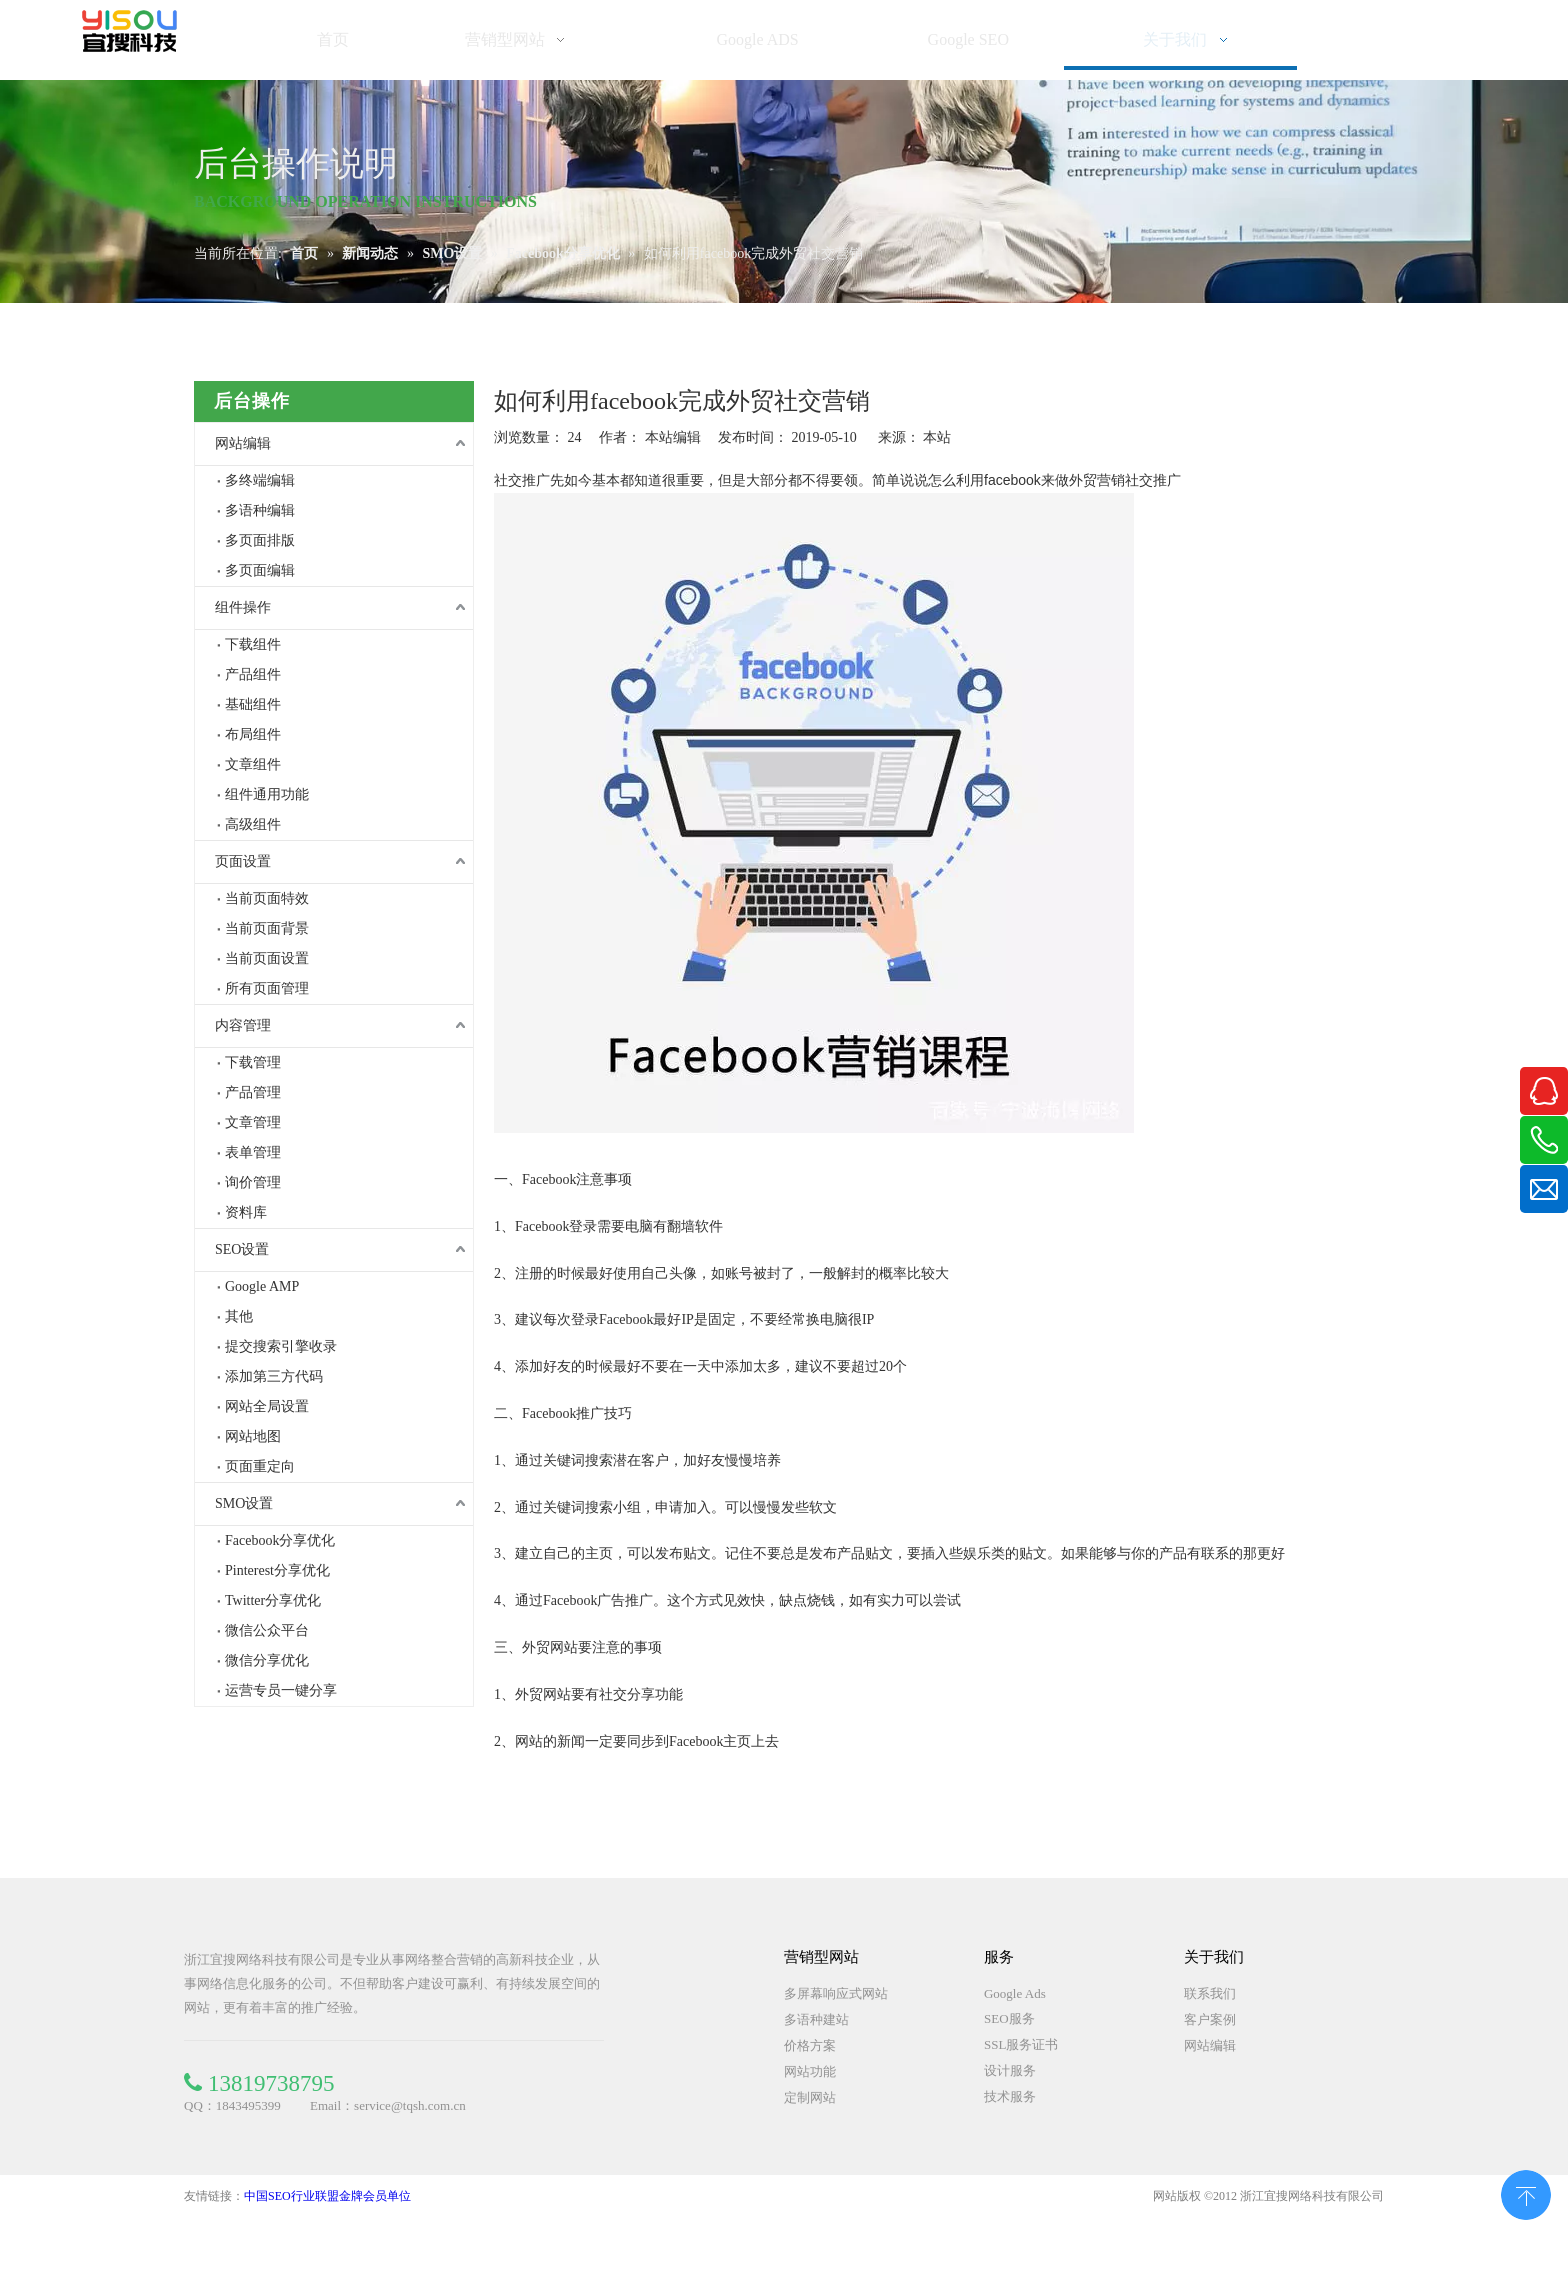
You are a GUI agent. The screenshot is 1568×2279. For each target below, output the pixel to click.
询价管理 (253, 1182)
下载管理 (253, 1062)
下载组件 (253, 644)
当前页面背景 (267, 928)
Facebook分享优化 (280, 1540)
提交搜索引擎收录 (281, 1346)
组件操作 (243, 607)
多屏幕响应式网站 (836, 1993)
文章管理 (253, 1122)
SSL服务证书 (1021, 2044)
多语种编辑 (260, 510)
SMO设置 (244, 1503)
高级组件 (253, 824)
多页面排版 (260, 540)
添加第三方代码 (274, 1376)
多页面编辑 (260, 570)
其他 (239, 1316)
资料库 (246, 1212)
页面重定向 (260, 1466)
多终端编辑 (260, 480)
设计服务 (1010, 2070)
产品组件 (253, 674)
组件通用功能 (267, 794)
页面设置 (243, 861)
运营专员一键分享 (281, 1690)
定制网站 (810, 2097)
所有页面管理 (267, 988)
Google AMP (262, 1286)
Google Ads (1015, 1993)
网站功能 (810, 2071)
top (1526, 2193)
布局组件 (253, 734)
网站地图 (253, 1436)
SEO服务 (1009, 2018)
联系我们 (1210, 1993)
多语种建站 (816, 2019)
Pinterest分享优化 (277, 1570)
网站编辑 (243, 443)
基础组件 (253, 704)
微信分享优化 (267, 1660)
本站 (937, 437)
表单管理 (253, 1152)
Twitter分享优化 (273, 1600)
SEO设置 (242, 1249)
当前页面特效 (267, 898)
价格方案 (810, 2045)
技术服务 (1010, 2096)
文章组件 (253, 764)
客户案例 (1210, 2019)
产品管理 (253, 1092)
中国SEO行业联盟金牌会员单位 (327, 2196)
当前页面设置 (267, 958)
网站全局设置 (267, 1406)
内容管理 (243, 1025)
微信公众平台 (267, 1630)
